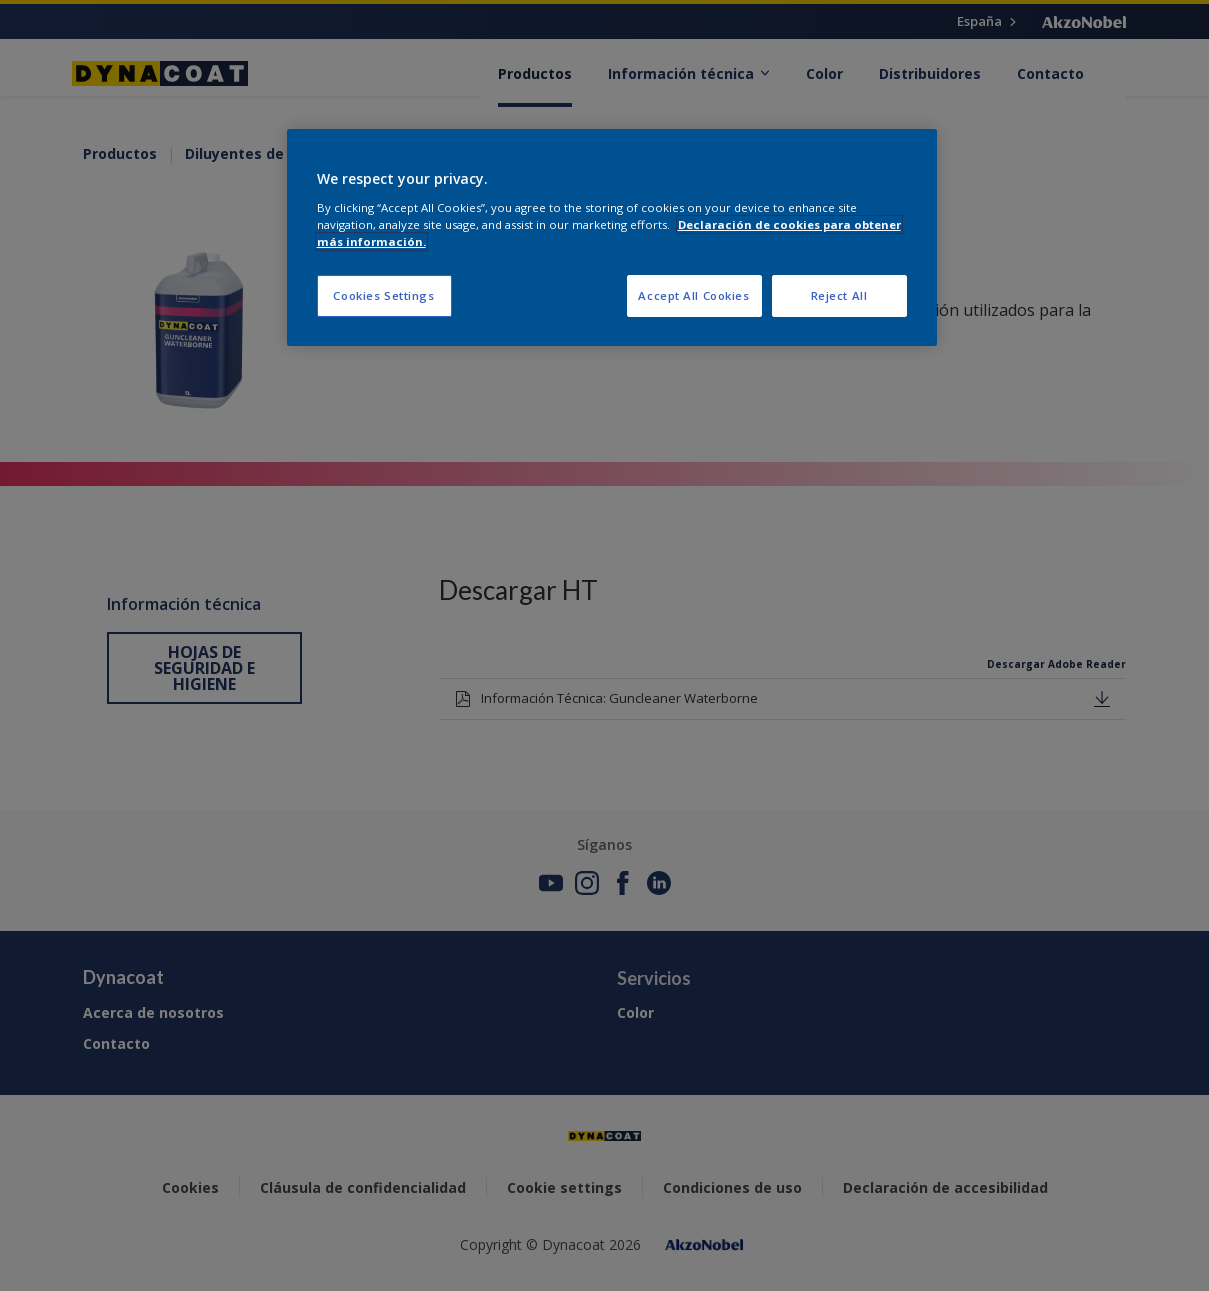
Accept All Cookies (693, 295)
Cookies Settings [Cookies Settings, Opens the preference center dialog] (383, 295)
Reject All (839, 295)
